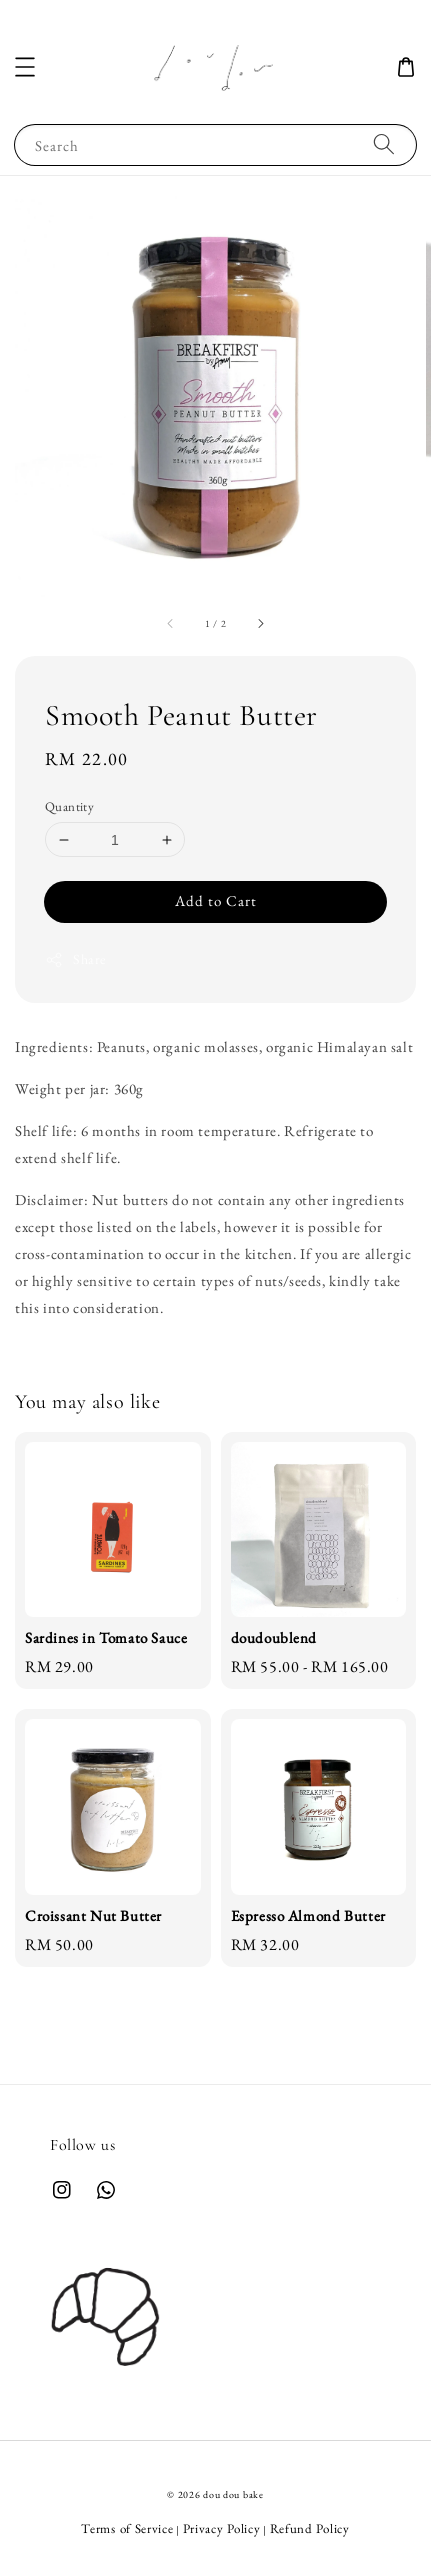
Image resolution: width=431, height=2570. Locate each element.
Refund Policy (310, 2528)
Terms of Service (127, 2528)
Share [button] (75, 959)
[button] (25, 67)
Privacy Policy (222, 2528)
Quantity (69, 806)
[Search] (384, 144)
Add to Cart (216, 900)
